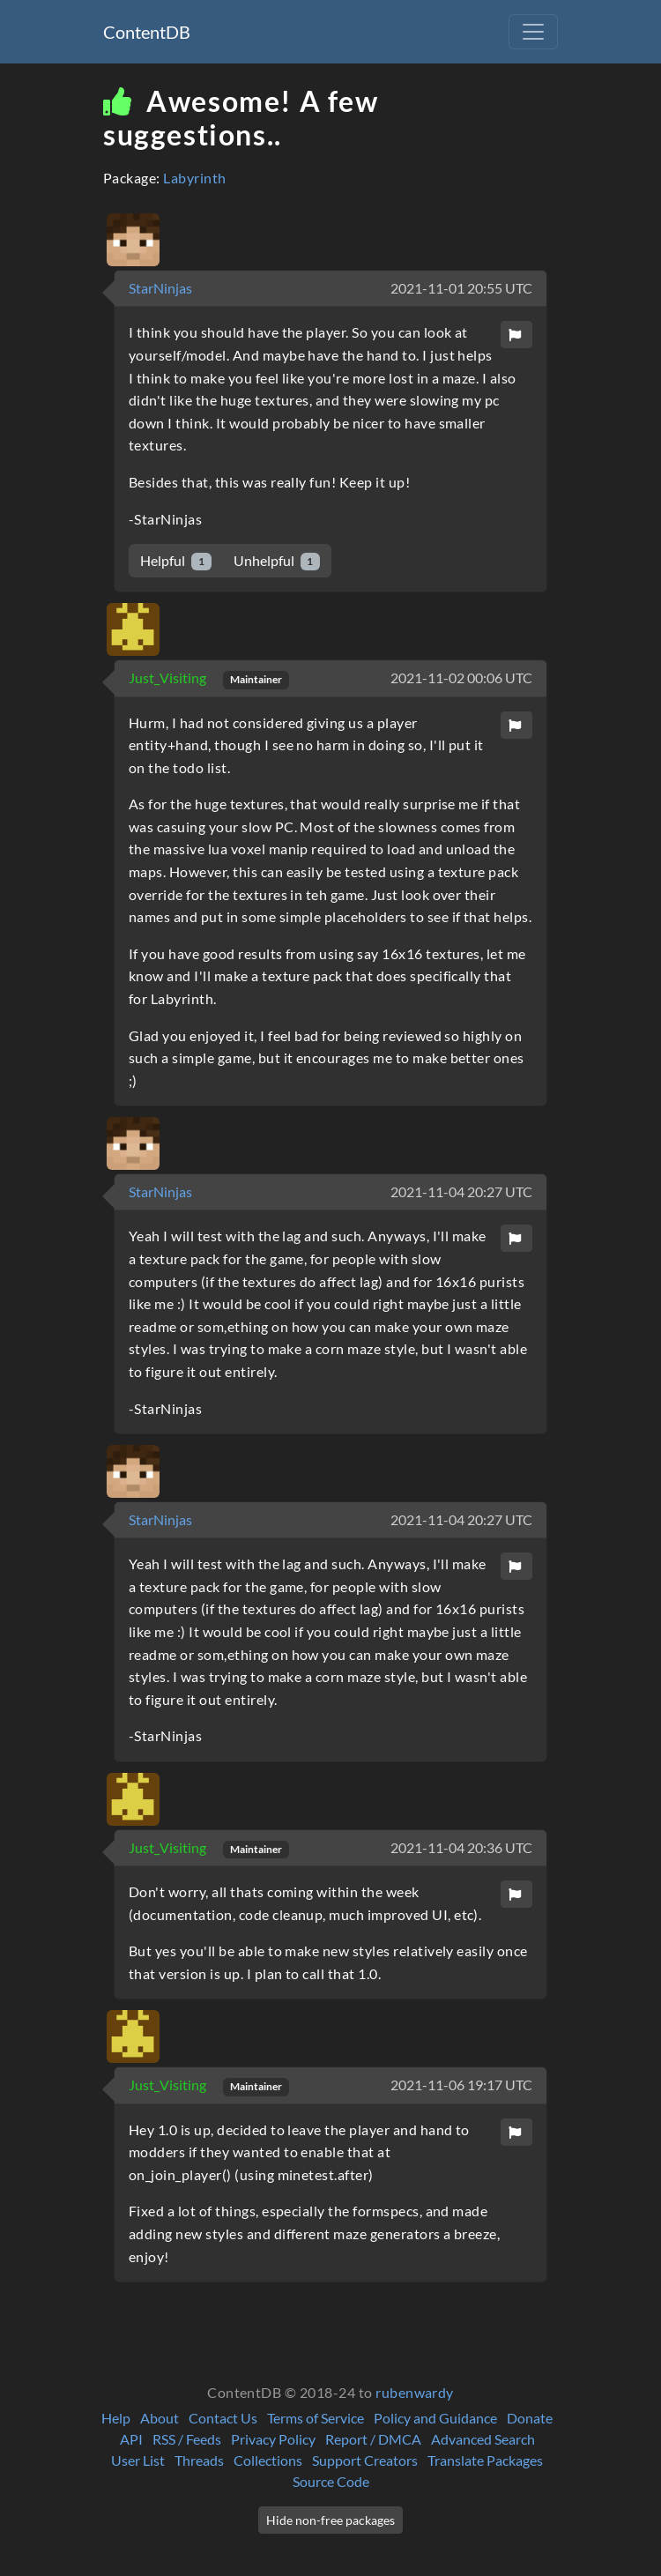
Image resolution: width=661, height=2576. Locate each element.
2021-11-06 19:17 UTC (461, 2084)
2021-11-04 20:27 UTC (461, 1191)
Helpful (176, 561)
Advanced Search (483, 2439)
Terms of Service (315, 2417)
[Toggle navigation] (533, 31)
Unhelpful (277, 561)
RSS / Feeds (186, 2439)
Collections (268, 2460)
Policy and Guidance (435, 2417)
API (131, 2439)
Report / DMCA (373, 2439)
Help (115, 2417)
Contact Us (223, 2417)
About (159, 2417)
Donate (530, 2417)
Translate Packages (485, 2460)
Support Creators (365, 2460)
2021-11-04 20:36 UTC (461, 1847)
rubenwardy (414, 2392)
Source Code (331, 2481)
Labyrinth (194, 177)
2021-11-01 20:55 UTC (461, 287)
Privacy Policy (273, 2439)
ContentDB (146, 31)
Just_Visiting (169, 677)
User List (138, 2460)
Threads (199, 2460)
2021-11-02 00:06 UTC (461, 677)
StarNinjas (160, 287)
